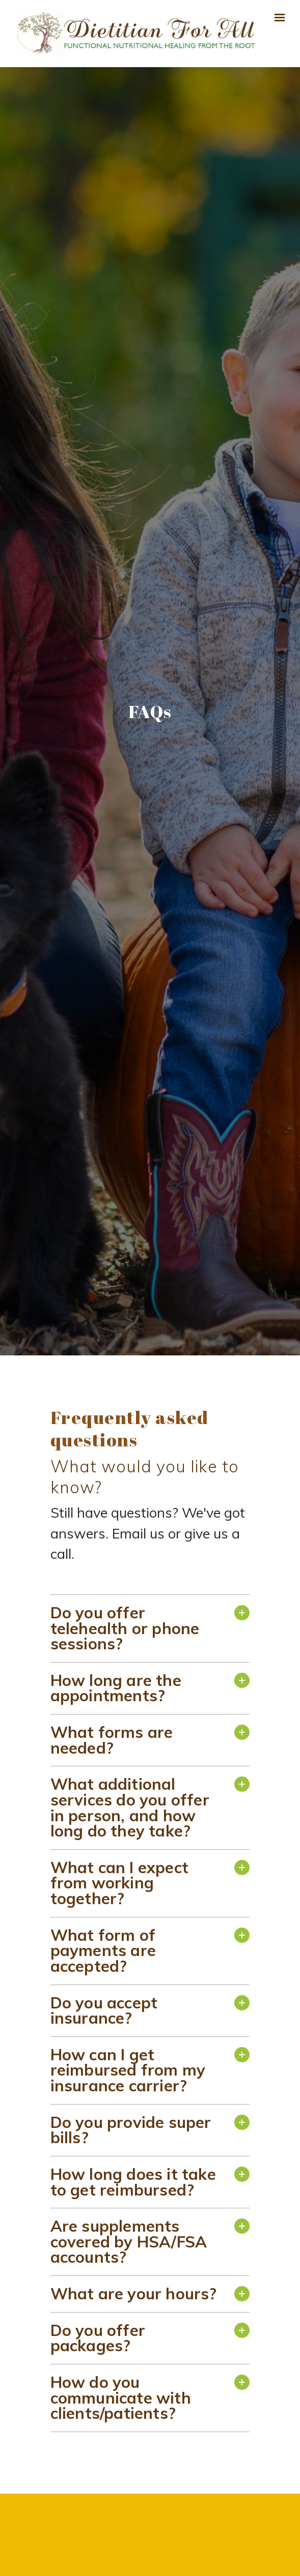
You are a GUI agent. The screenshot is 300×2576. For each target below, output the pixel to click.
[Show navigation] (278, 17)
